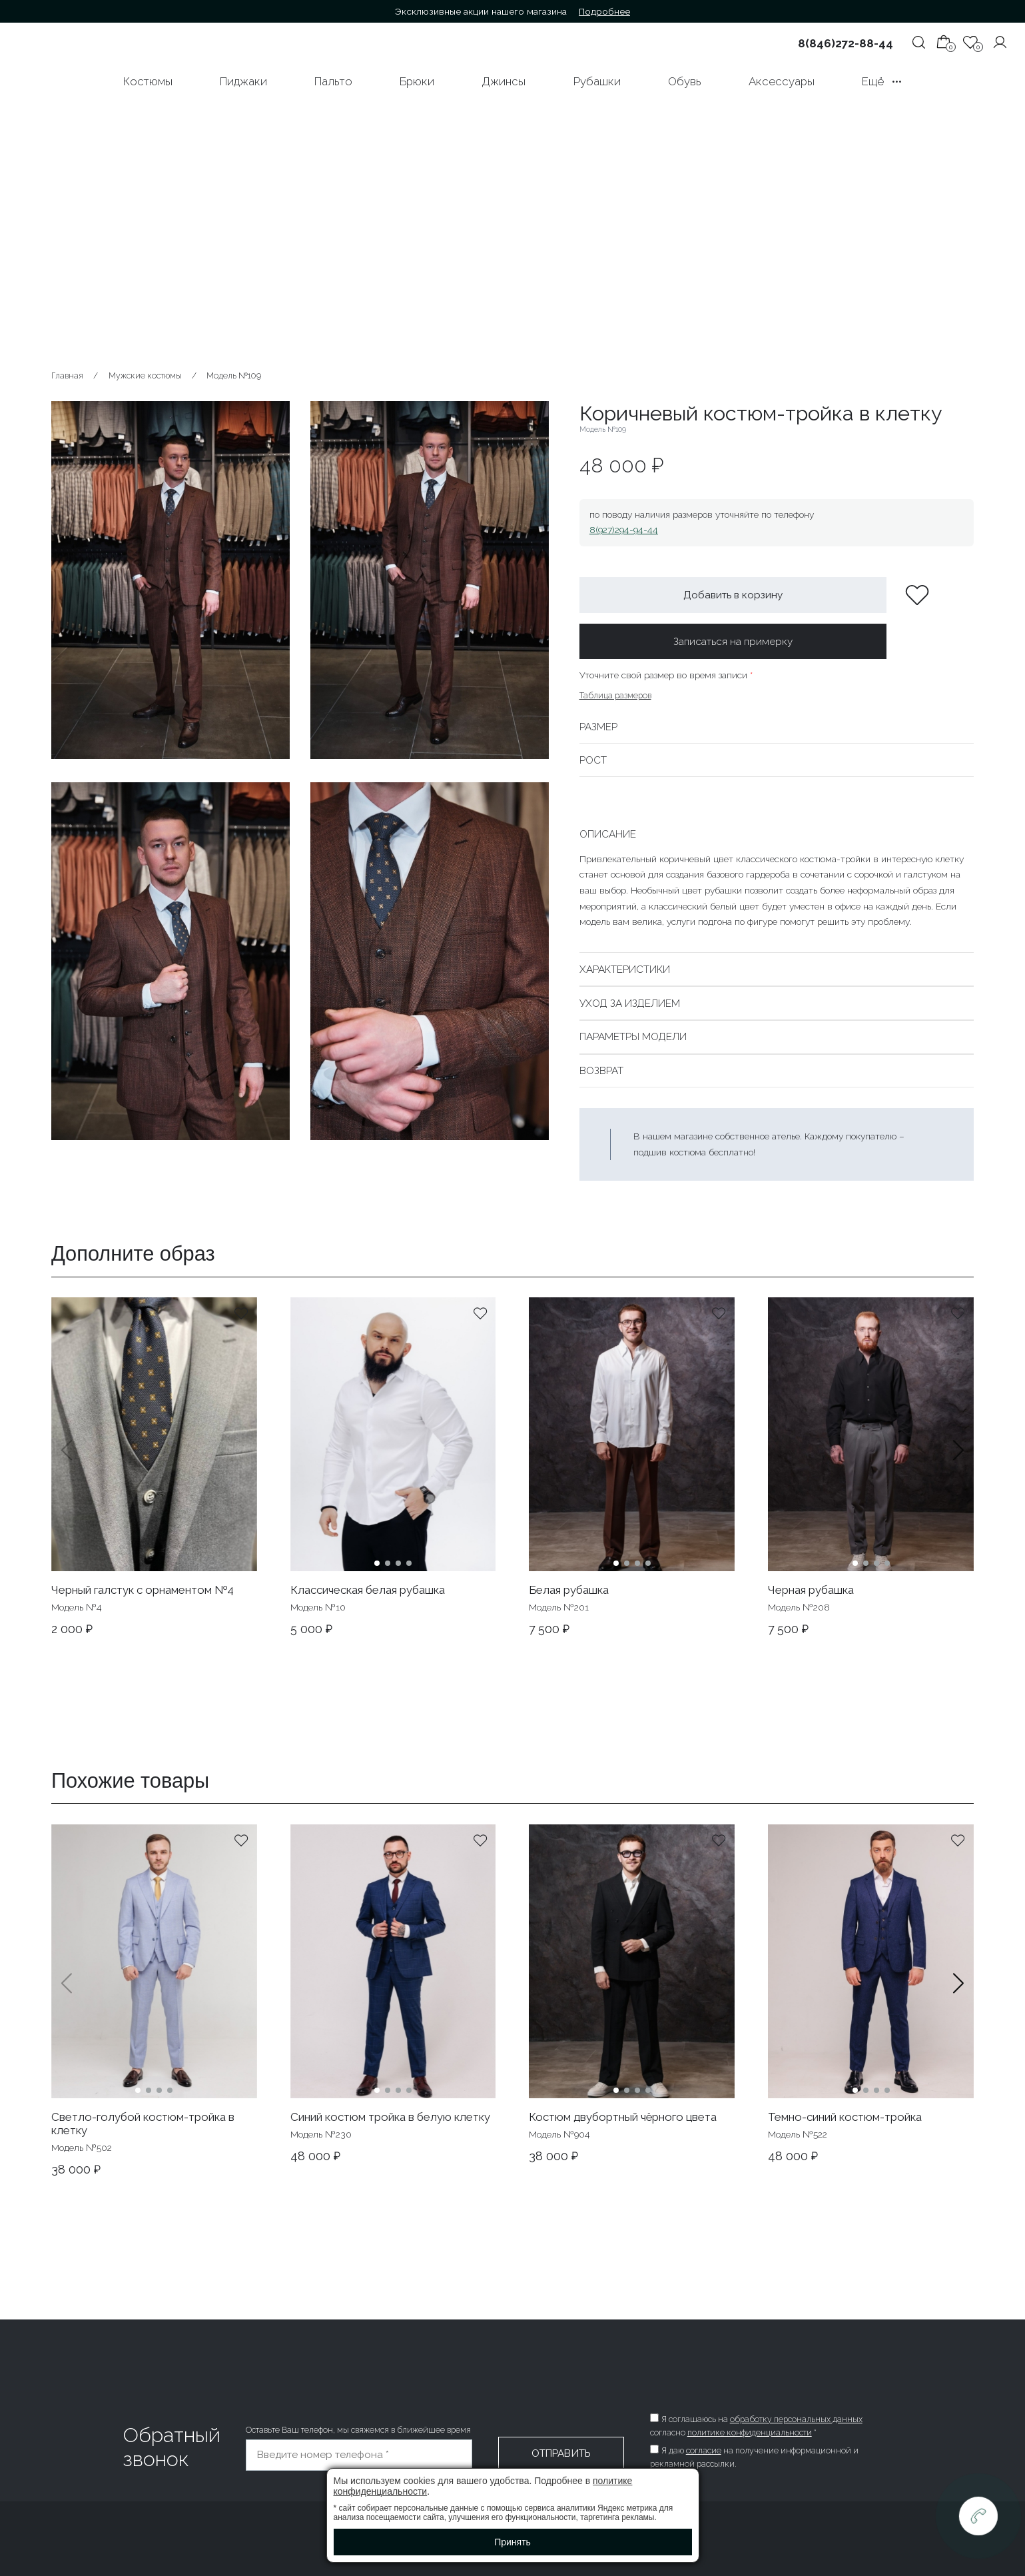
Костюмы (147, 81)
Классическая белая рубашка (367, 1590)
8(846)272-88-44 (845, 43)
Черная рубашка (811, 1590)
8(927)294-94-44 (623, 529)
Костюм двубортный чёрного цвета (623, 2117)
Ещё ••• (882, 81)
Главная (67, 375)
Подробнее (604, 11)
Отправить (561, 2453)
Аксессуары (782, 81)
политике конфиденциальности (749, 2432)
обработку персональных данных (796, 2419)
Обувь (684, 81)
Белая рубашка (569, 1590)
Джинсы (503, 81)
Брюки (417, 81)
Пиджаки (243, 81)
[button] (958, 1466)
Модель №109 (233, 375)
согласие (703, 2450)
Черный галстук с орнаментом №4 (142, 1590)
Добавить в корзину (733, 595)
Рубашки (597, 81)
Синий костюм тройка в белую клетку (390, 2117)
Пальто (333, 81)
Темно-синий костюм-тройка (845, 2117)
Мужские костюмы (145, 375)
